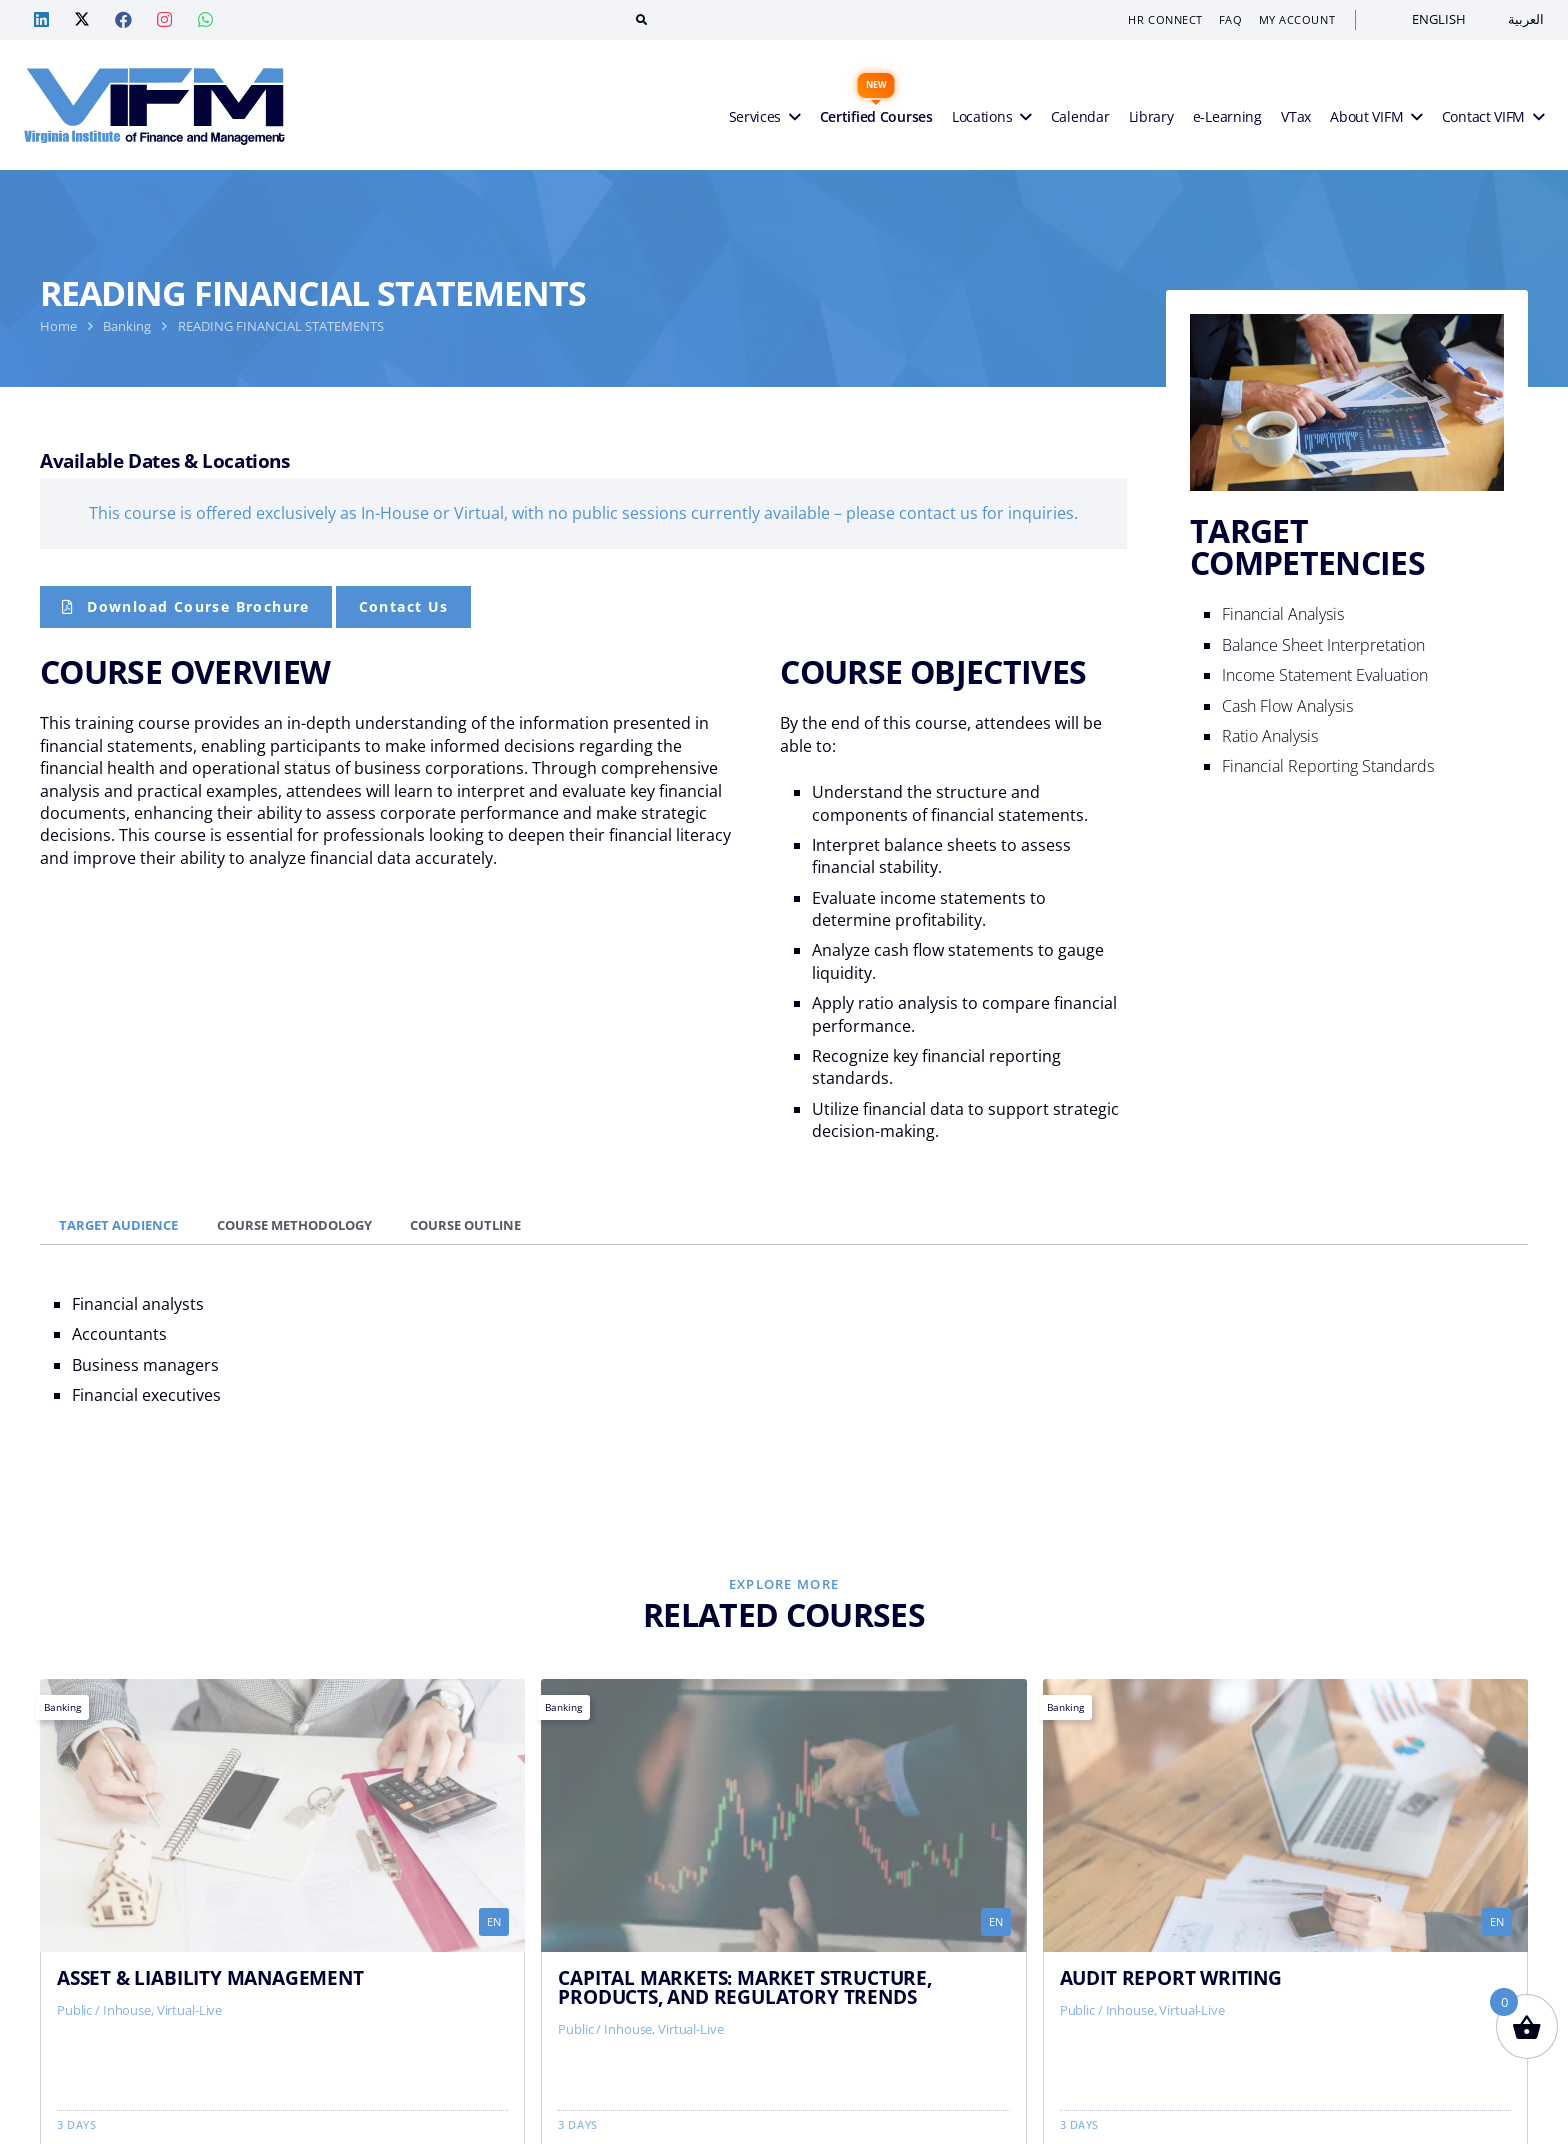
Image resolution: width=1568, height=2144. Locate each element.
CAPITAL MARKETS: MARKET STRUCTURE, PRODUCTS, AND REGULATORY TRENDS (744, 1987)
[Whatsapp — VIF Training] (205, 20)
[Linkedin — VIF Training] (41, 20)
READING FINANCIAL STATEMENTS (281, 326)
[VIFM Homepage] (154, 105)
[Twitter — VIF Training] (82, 20)
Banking (127, 326)
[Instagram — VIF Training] (164, 20)
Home (58, 326)
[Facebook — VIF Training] (123, 20)
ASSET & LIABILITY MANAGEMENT (210, 1977)
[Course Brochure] (186, 607)
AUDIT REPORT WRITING (1171, 1977)
